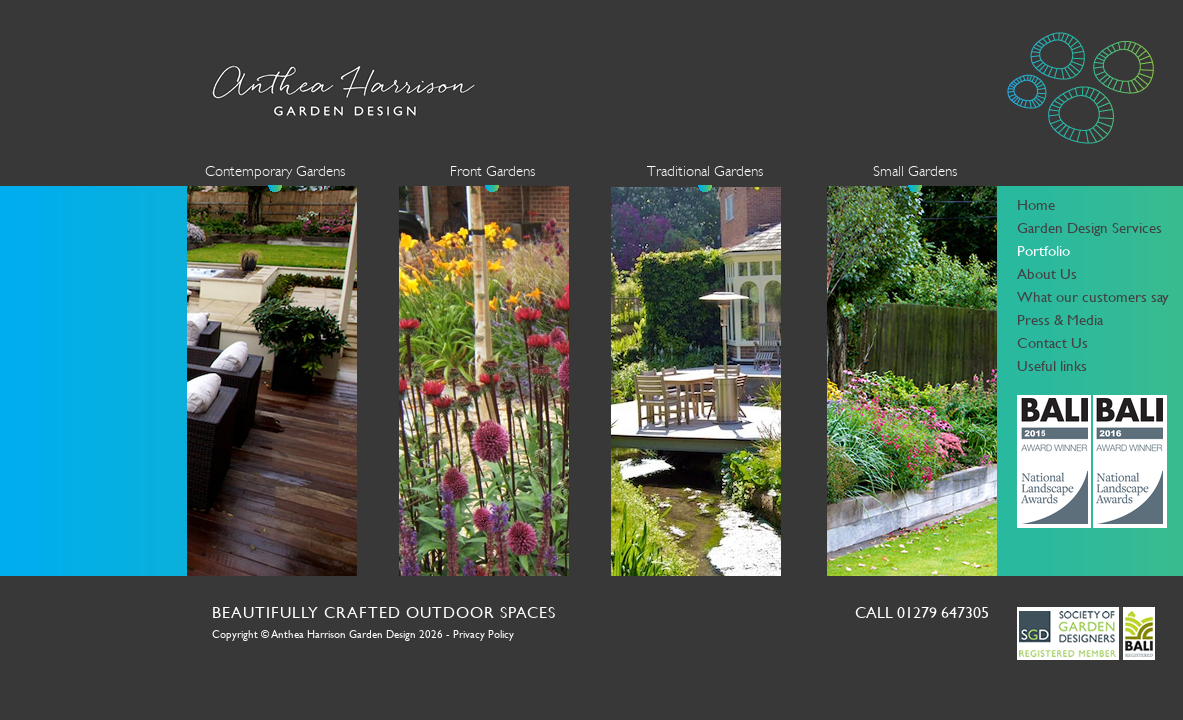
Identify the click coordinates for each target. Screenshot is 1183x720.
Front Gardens (492, 171)
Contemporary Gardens (275, 171)
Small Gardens (915, 171)
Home (1036, 204)
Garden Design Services (1089, 227)
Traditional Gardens (705, 171)
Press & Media (1060, 319)
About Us (1047, 273)
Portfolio (1043, 250)
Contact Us (1052, 342)
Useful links (1052, 365)
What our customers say (1093, 296)
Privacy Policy (483, 634)
